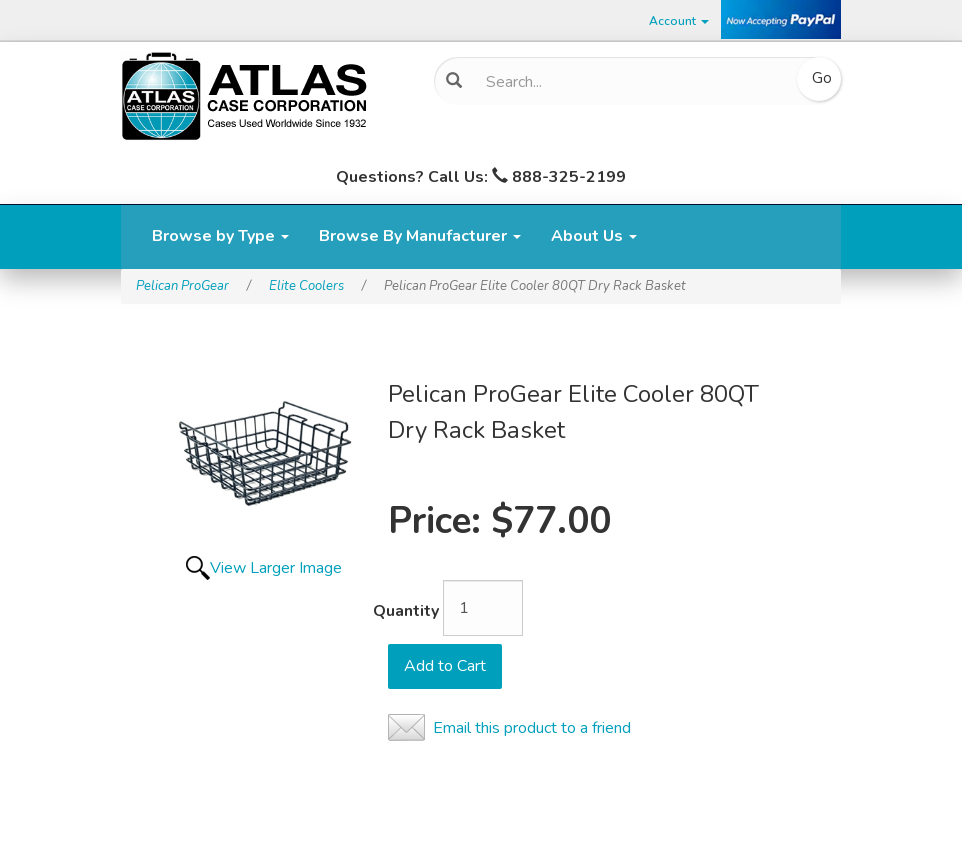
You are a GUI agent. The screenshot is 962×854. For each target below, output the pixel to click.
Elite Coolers (306, 286)
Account (679, 21)
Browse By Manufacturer (420, 236)
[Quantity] (483, 608)
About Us (594, 236)
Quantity (406, 611)
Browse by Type (220, 236)
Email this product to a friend (532, 728)
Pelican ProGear (182, 286)
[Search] (630, 82)
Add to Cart (445, 666)
